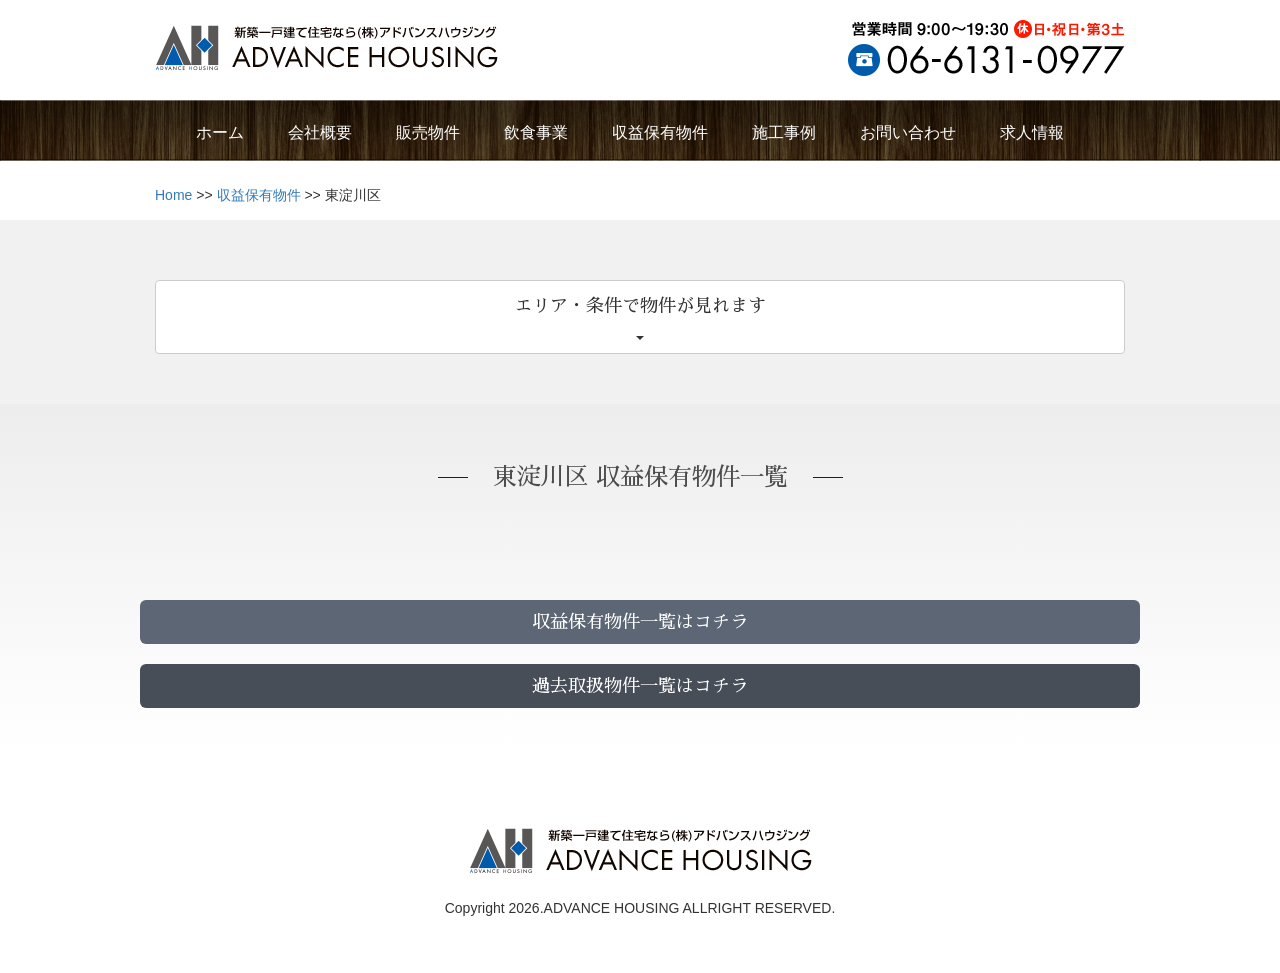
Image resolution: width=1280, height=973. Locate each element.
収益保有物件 (259, 195)
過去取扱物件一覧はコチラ (640, 686)
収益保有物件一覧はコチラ (640, 622)
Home (173, 195)
